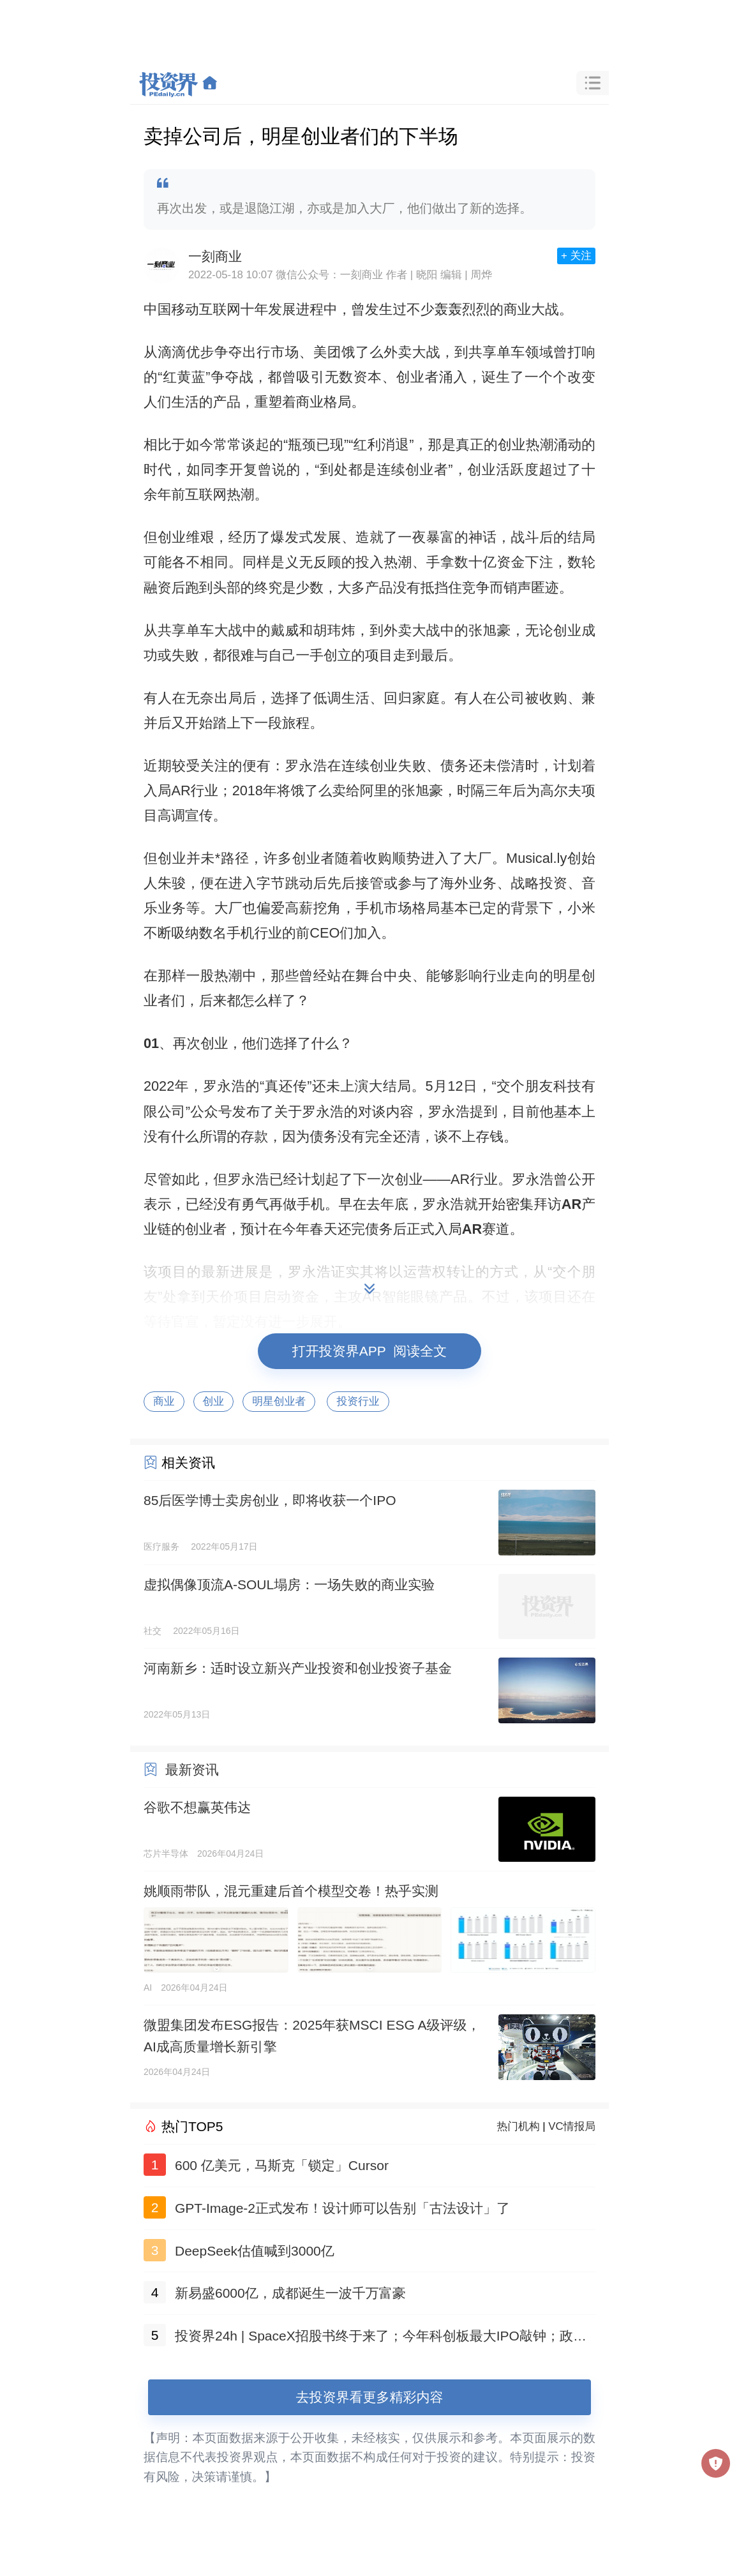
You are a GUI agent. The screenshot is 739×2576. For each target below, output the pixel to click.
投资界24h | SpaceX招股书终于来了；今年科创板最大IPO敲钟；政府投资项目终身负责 (380, 2338)
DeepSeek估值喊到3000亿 (254, 2250)
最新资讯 (192, 1769)
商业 (164, 1401)
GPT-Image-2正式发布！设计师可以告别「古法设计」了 (342, 2208)
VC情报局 (571, 2126)
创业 (214, 1401)
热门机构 (518, 2126)
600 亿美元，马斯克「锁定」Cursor (282, 2165)
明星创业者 (279, 1401)
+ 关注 (576, 256)
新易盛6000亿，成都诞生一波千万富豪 (290, 2293)
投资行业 (357, 1401)
